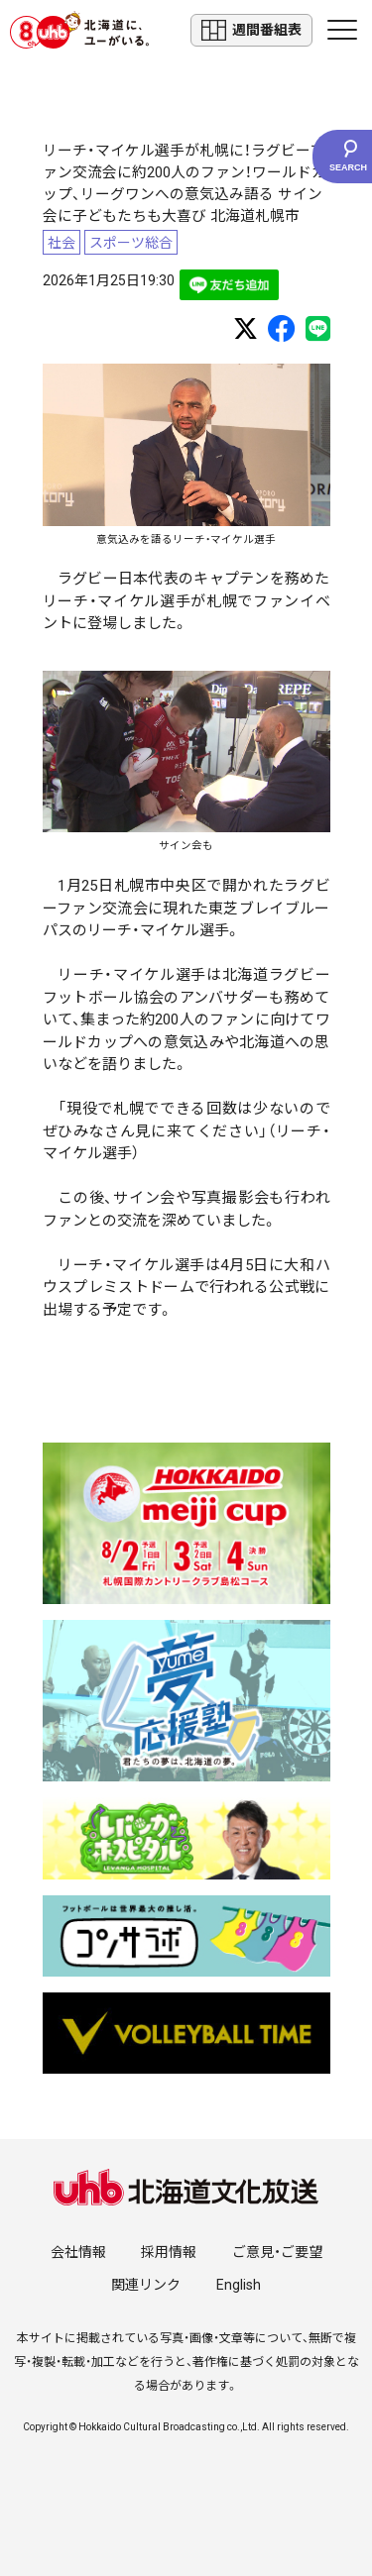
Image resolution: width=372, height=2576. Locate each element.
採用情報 (168, 2252)
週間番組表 (251, 30)
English (238, 2285)
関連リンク (146, 2285)
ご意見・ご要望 (277, 2252)
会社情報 (78, 2252)
